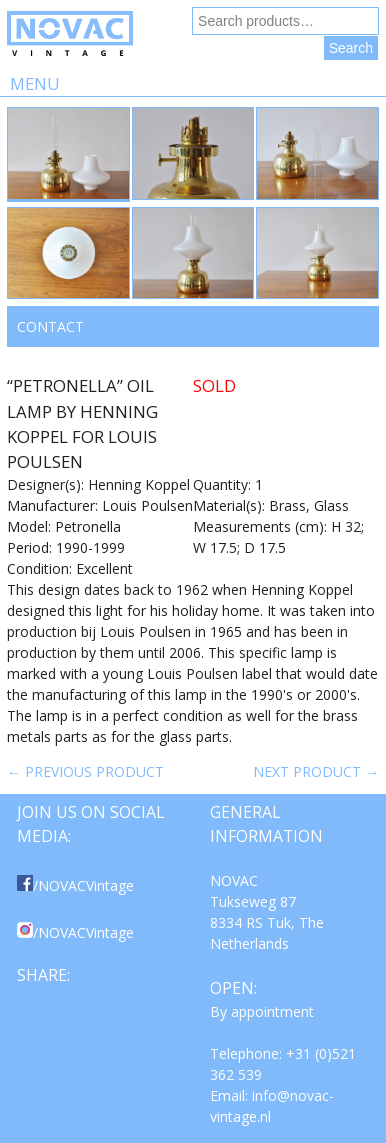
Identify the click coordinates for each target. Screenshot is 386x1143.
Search (351, 48)
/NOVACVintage (75, 885)
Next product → (316, 771)
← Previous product (85, 771)
